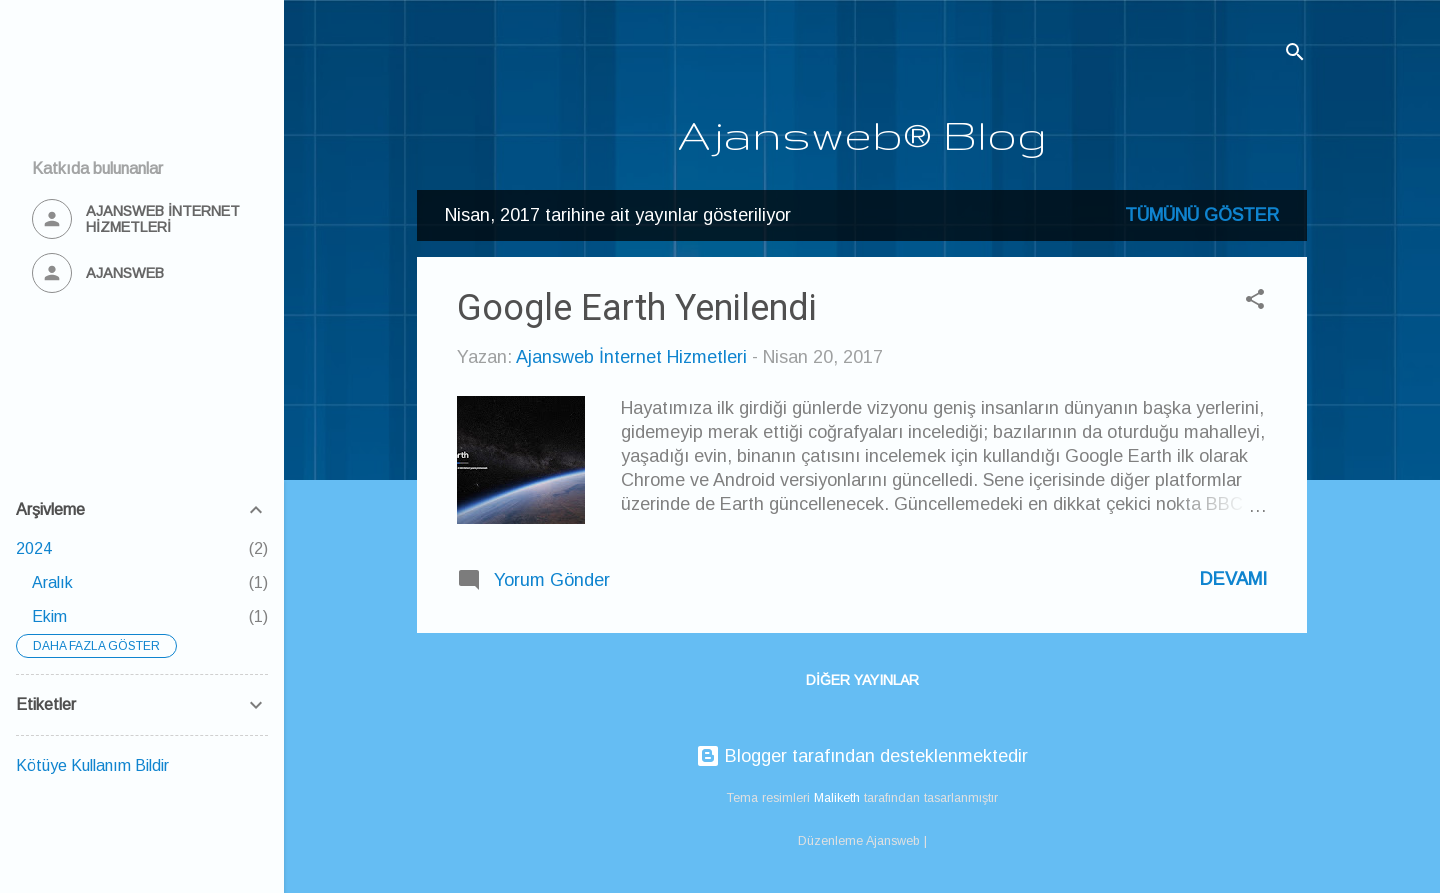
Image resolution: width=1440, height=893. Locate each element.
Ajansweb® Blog (862, 134)
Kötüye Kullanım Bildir (92, 765)
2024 (34, 548)
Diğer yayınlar (862, 680)
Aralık (52, 582)
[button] (1255, 302)
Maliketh (837, 798)
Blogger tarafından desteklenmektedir (862, 756)
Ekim (49, 616)
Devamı (1233, 579)
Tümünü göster (1202, 215)
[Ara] (1295, 54)
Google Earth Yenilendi (637, 308)
